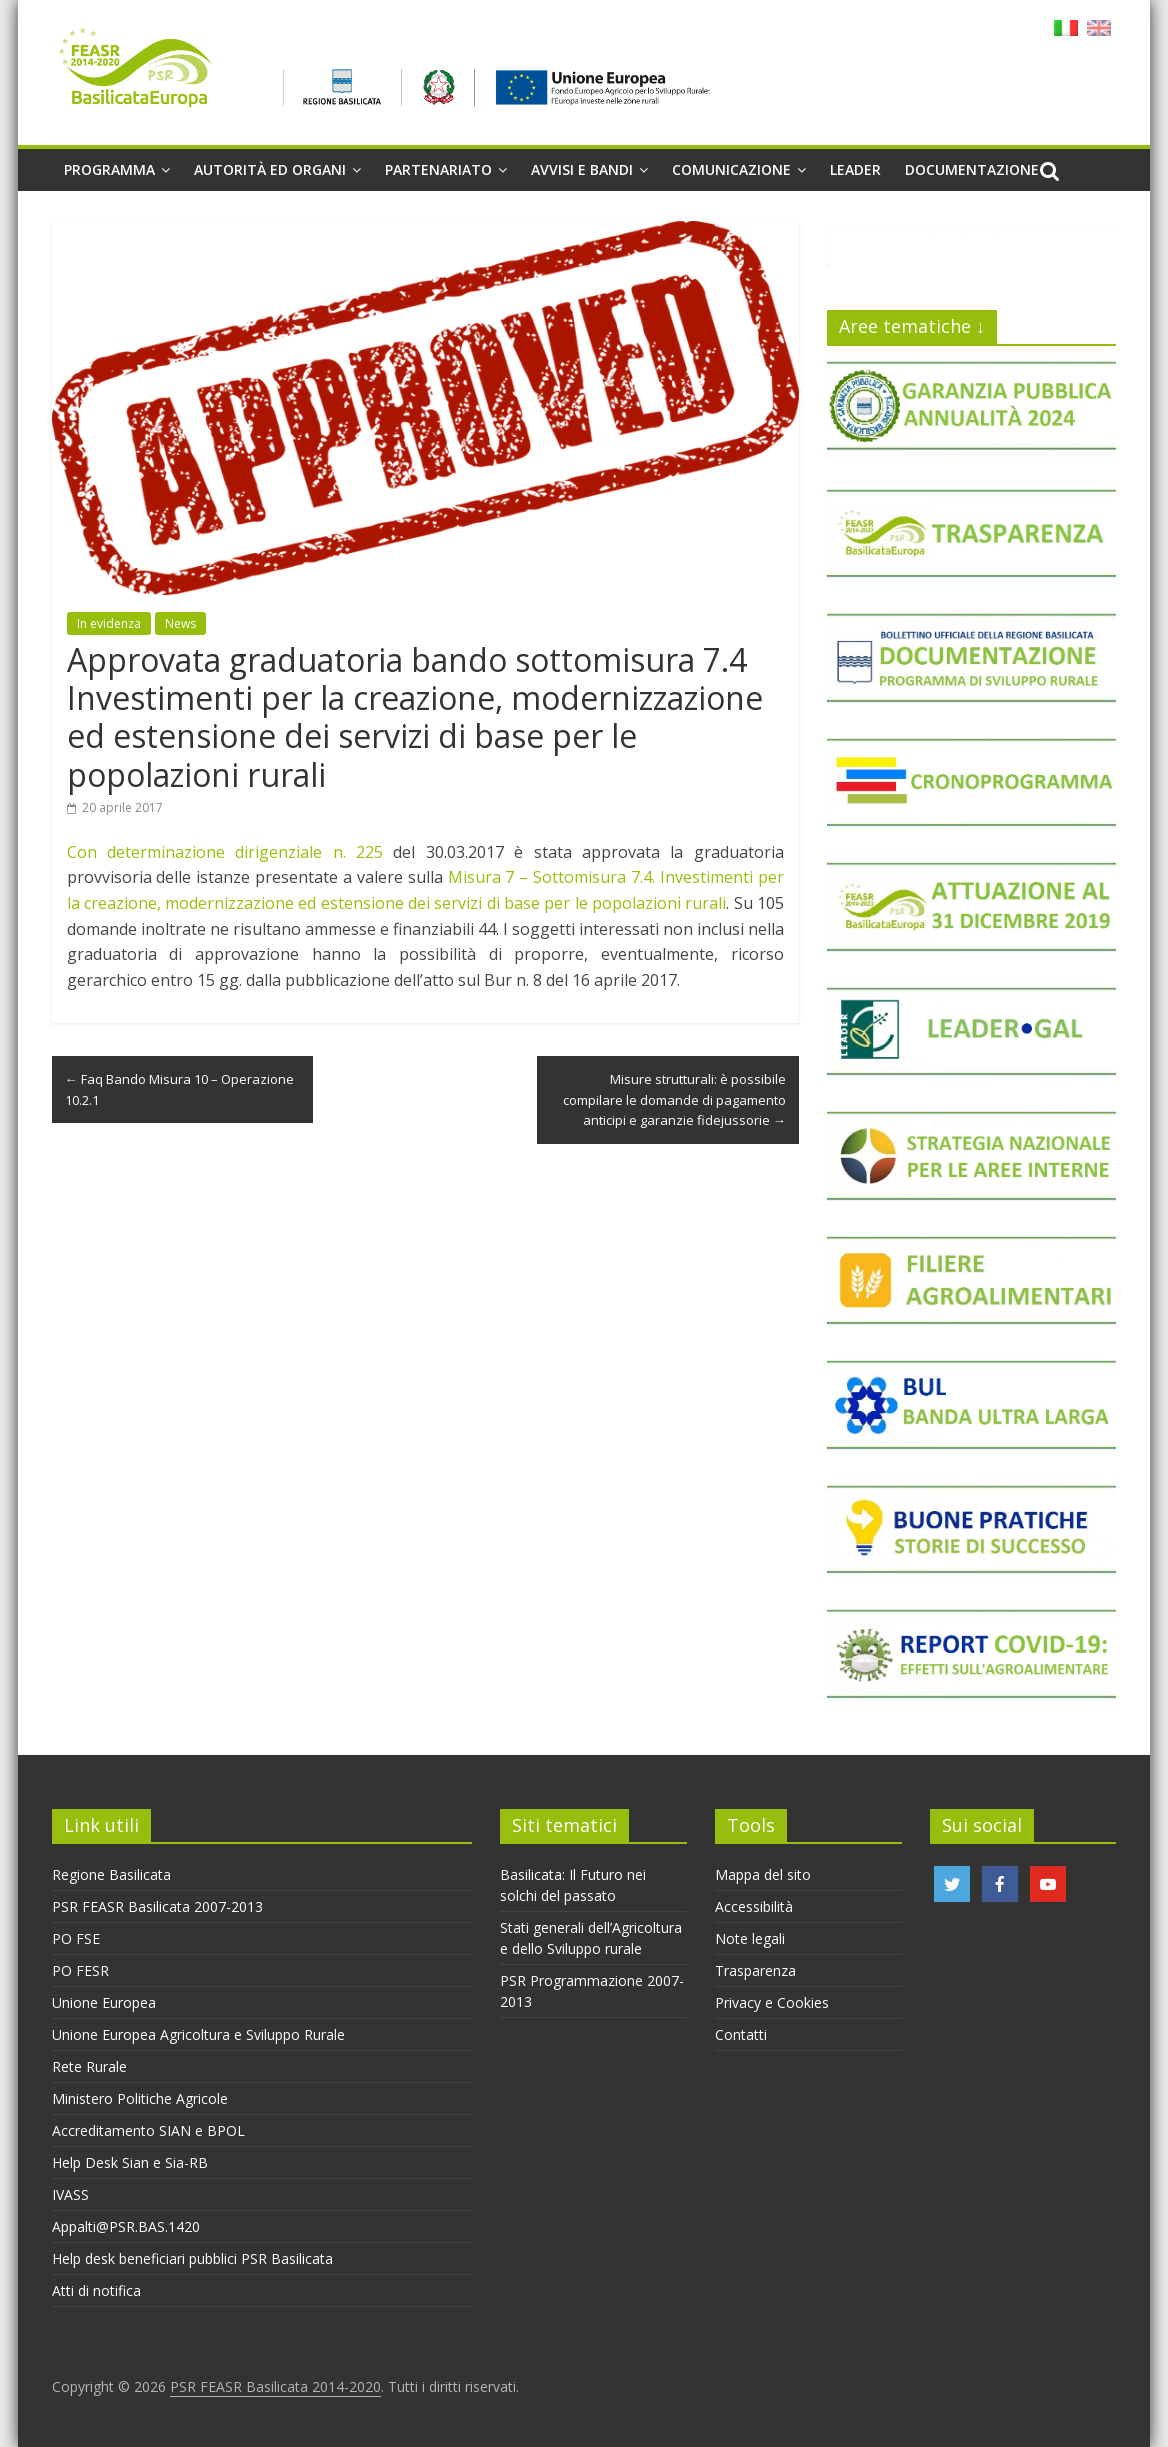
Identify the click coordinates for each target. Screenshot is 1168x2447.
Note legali (750, 1938)
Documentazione (972, 169)
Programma (109, 169)
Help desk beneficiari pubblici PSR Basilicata (192, 2258)
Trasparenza (755, 1970)
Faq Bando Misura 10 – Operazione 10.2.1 (179, 1089)
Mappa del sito (763, 1874)
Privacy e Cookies (772, 2002)
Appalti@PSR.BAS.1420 (126, 2226)
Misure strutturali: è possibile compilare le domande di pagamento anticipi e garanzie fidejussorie (674, 1100)
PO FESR (80, 1970)
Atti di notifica (96, 2290)
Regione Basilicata (111, 1874)
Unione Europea (104, 2002)
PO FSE (76, 1938)
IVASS (70, 2194)
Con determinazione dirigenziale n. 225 (225, 852)
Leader (855, 169)
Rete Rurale (89, 2066)
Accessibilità (754, 1906)
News (180, 623)
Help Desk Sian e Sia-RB (130, 2162)
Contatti (741, 2034)
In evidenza (109, 623)
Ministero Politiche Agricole (140, 2098)
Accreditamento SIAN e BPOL (148, 2130)
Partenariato (438, 169)
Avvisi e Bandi (582, 169)
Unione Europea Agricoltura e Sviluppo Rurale (198, 2034)
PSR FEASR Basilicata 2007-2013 (157, 1906)
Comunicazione (731, 169)
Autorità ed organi (270, 169)
